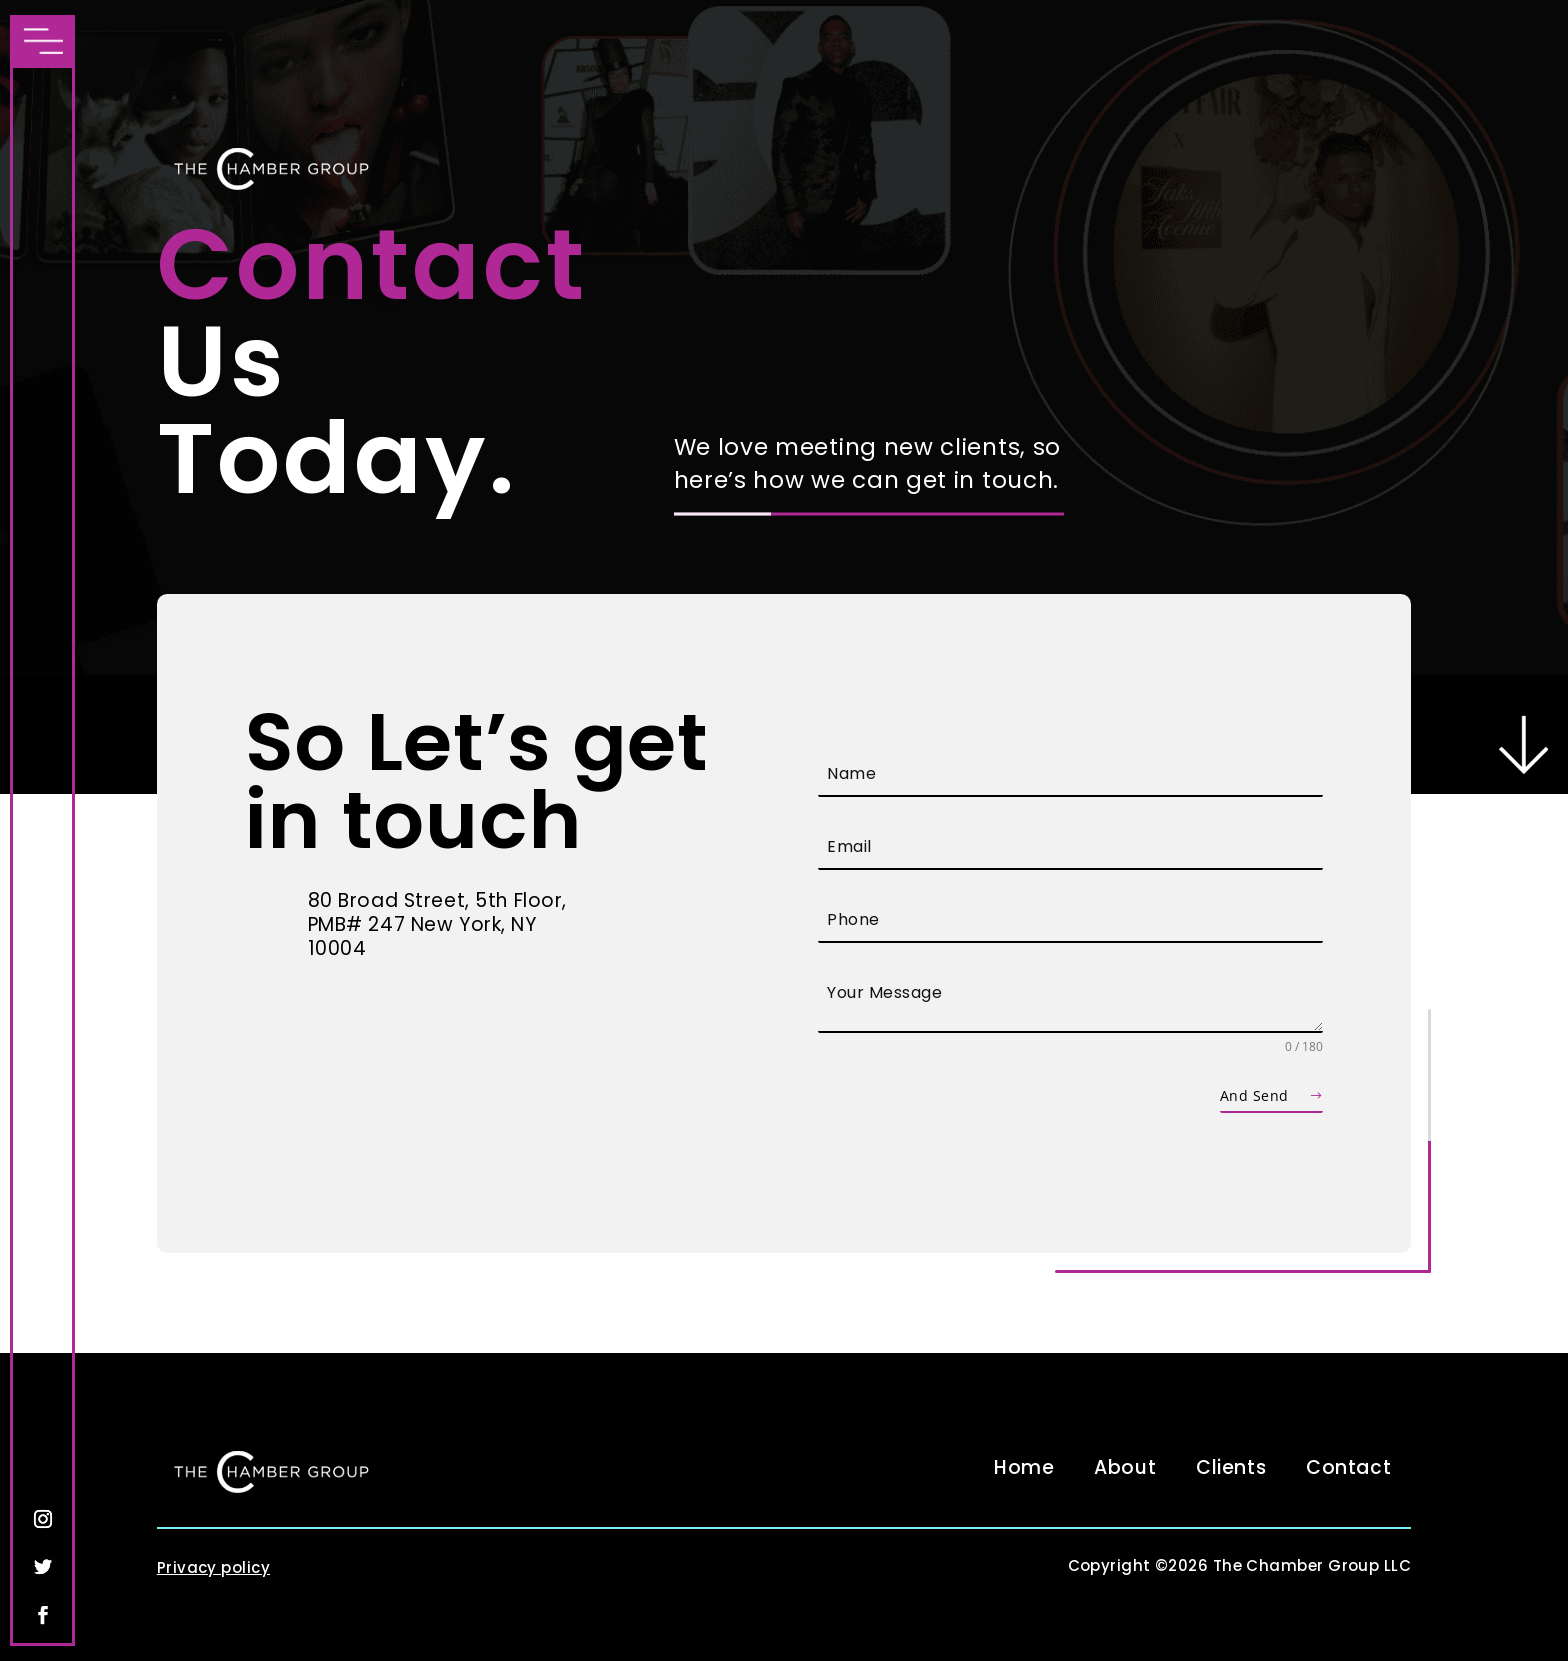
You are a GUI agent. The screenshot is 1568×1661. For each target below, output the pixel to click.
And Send (1254, 1095)
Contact (1348, 1467)
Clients (1231, 1467)
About (1125, 1467)
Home (1024, 1467)
